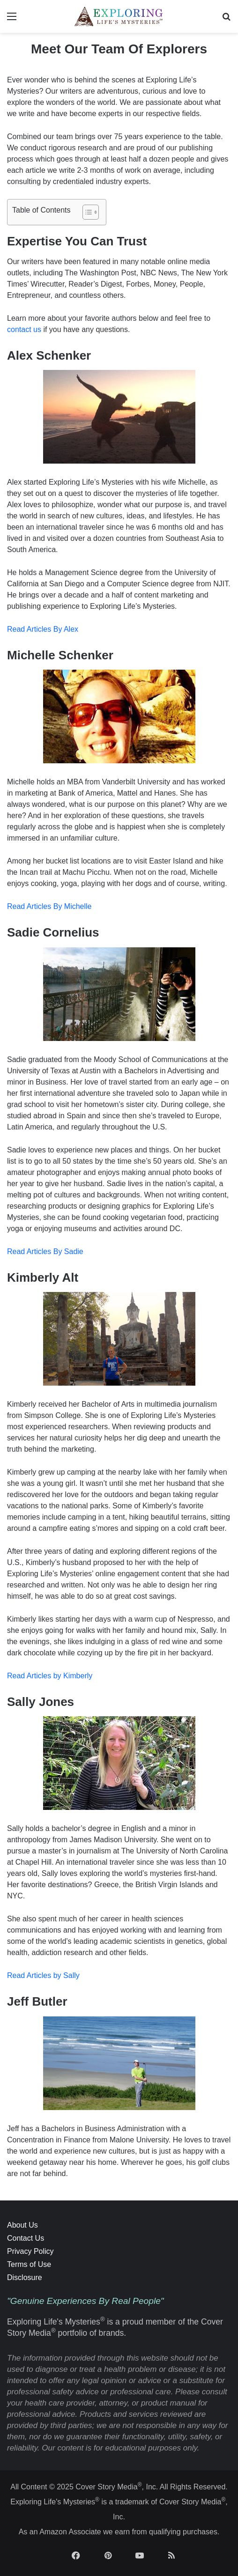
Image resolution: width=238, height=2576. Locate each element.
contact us (24, 329)
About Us (22, 2225)
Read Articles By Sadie (45, 1251)
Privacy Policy (30, 2251)
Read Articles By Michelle (49, 906)
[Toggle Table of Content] (86, 212)
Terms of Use (29, 2264)
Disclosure (24, 2277)
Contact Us (25, 2238)
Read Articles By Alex (42, 629)
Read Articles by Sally (43, 1975)
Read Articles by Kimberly (49, 1676)
